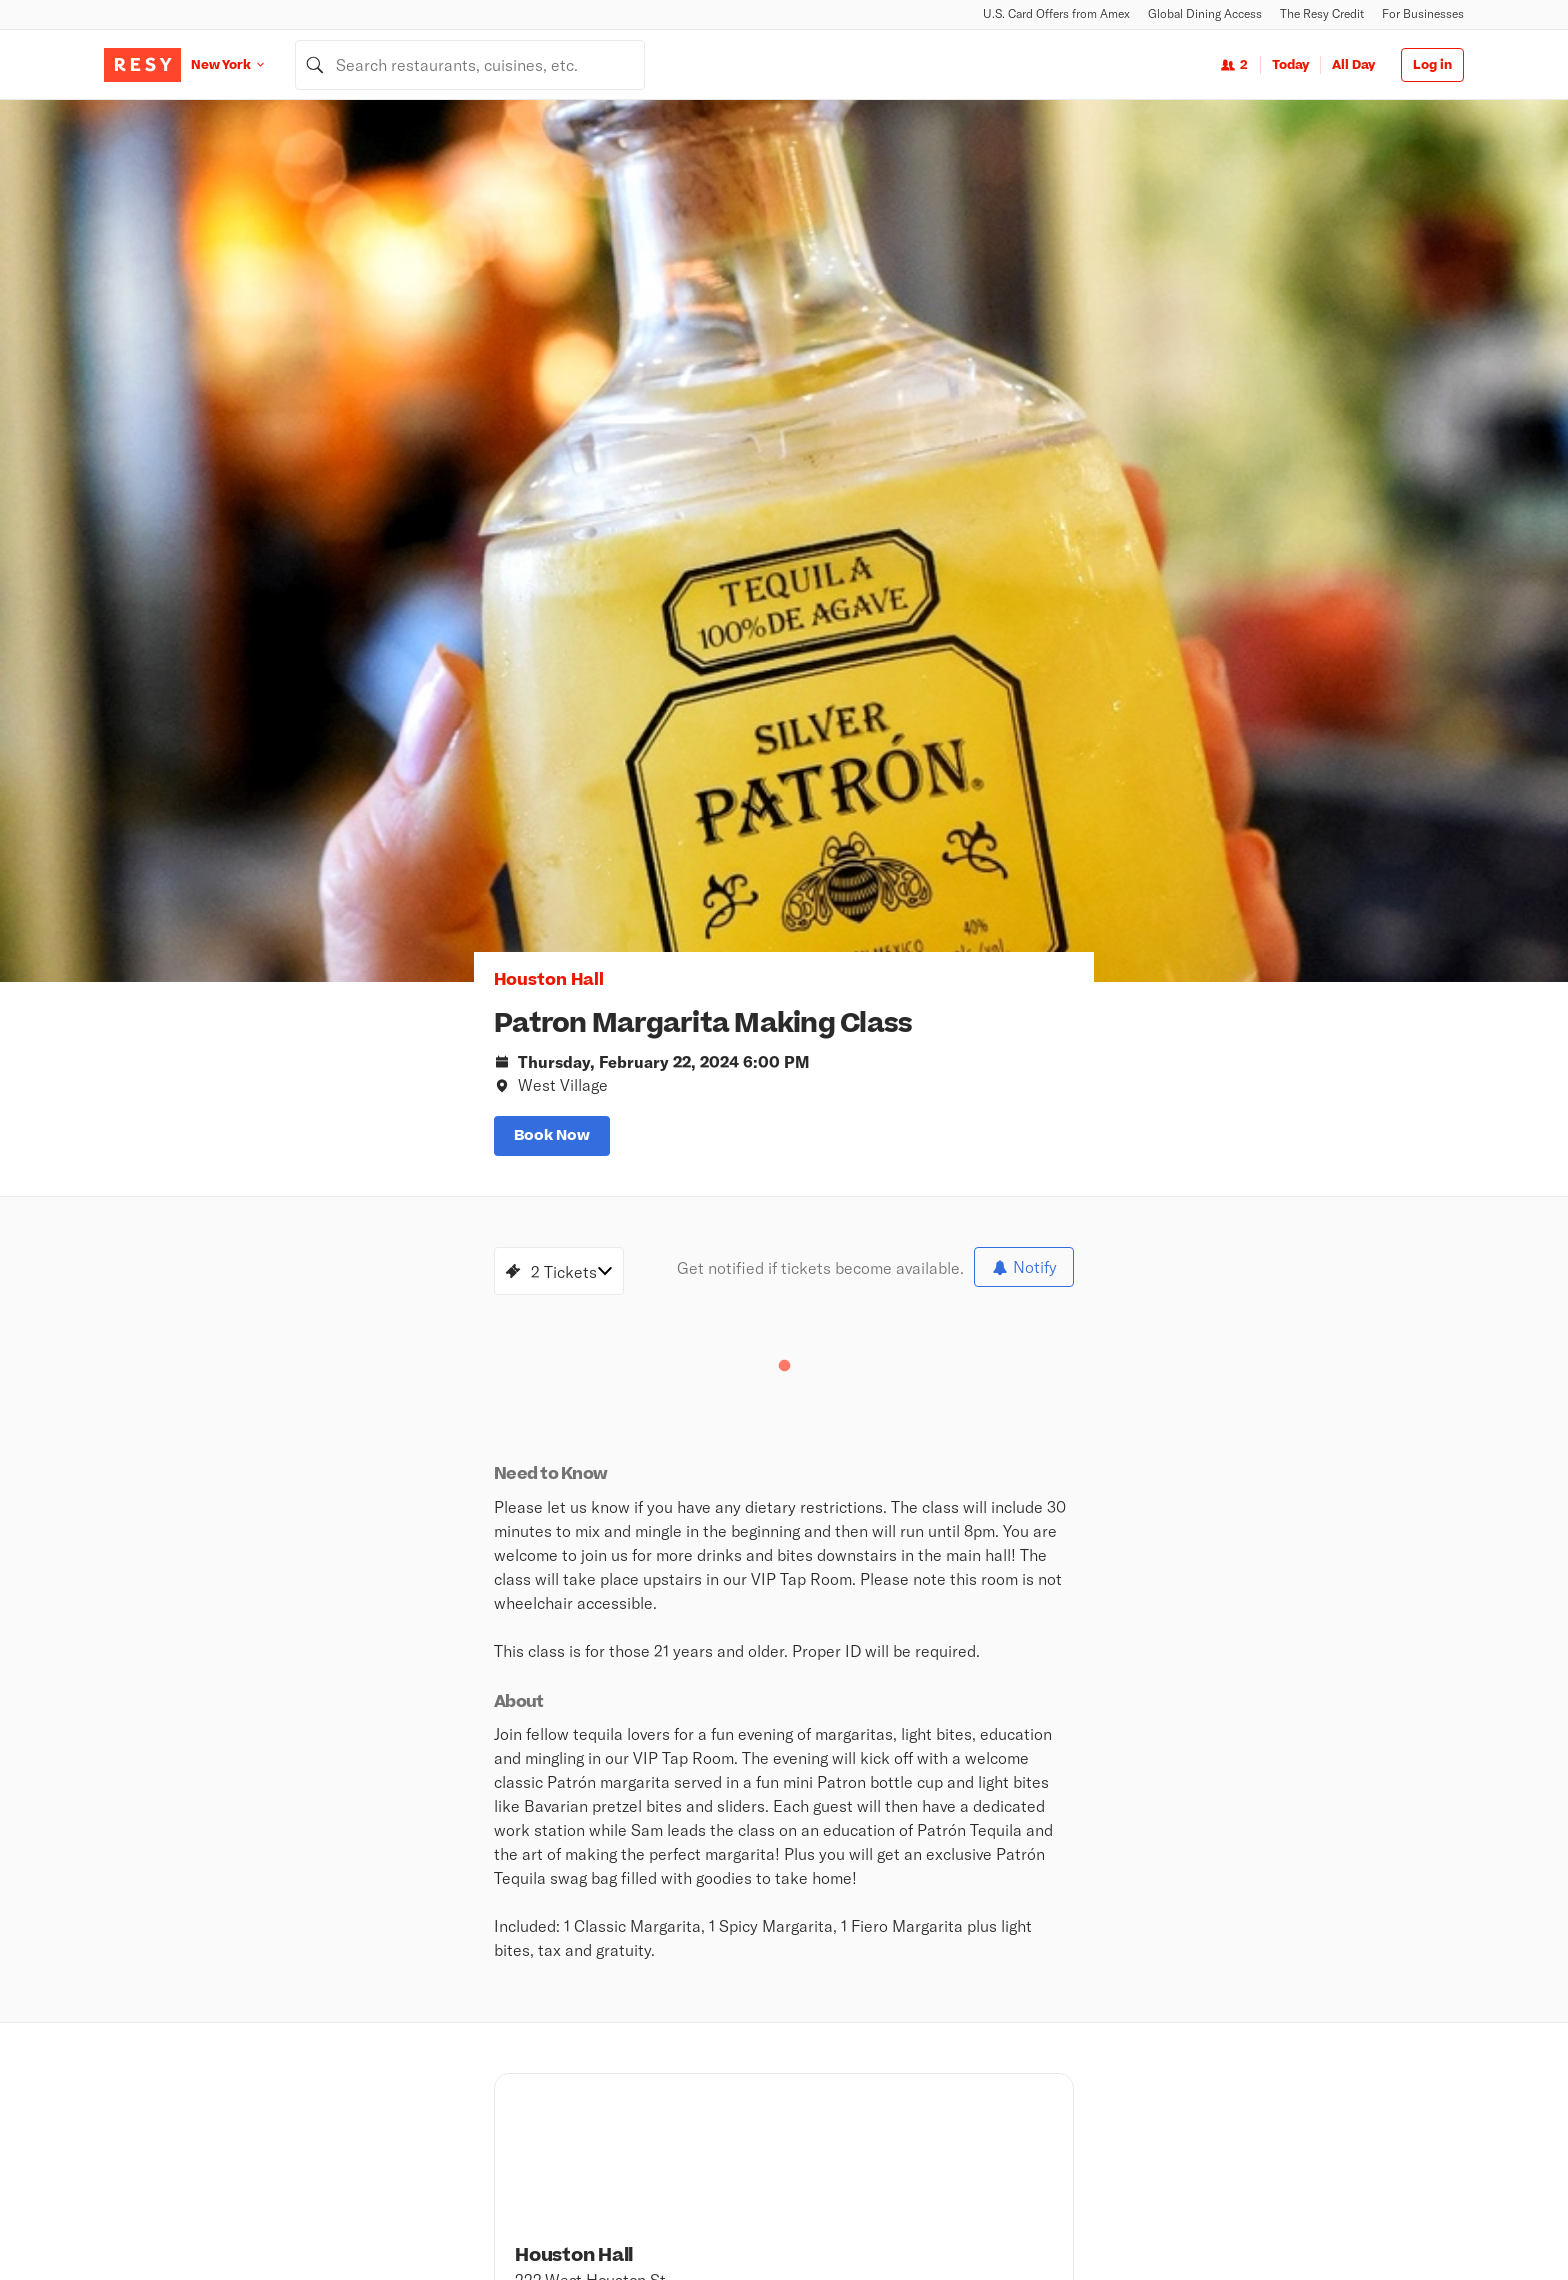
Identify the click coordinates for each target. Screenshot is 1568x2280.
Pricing (1034, 2039)
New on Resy (597, 2065)
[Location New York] (243, 64)
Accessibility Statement (1399, 2220)
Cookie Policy (1276, 2220)
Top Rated (588, 2039)
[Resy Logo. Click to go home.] (142, 65)
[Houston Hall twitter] (1060, 1554)
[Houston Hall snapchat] (1020, 1554)
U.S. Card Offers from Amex (1056, 13)
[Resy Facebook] (190, 2019)
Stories (802, 1987)
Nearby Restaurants (621, 1987)
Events (579, 2091)
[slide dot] (950, 525)
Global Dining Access (1205, 13)
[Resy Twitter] (152, 2019)
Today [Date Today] (1290, 65)
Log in (1432, 65)
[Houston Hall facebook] (940, 1554)
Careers (675, 1883)
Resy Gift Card (825, 2065)
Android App (1017, 1883)
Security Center (829, 2091)
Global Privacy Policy (1052, 2220)
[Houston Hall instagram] (980, 1554)
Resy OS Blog (1273, 1987)
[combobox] (470, 65)
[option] (997, 323)
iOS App (899, 1883)
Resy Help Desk (1280, 2013)
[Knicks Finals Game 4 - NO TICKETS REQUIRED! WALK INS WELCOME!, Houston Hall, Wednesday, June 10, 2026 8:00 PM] (274, 1505)
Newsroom (788, 1883)
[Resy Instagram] (114, 2019)
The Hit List (593, 2143)
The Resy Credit (1322, 13)
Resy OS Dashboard (1293, 2039)
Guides (579, 2117)
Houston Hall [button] (239, 351)
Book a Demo (1052, 1987)
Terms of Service (1174, 2220)
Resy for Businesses (1074, 2013)
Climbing (585, 2013)
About (583, 1883)
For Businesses (1423, 13)
